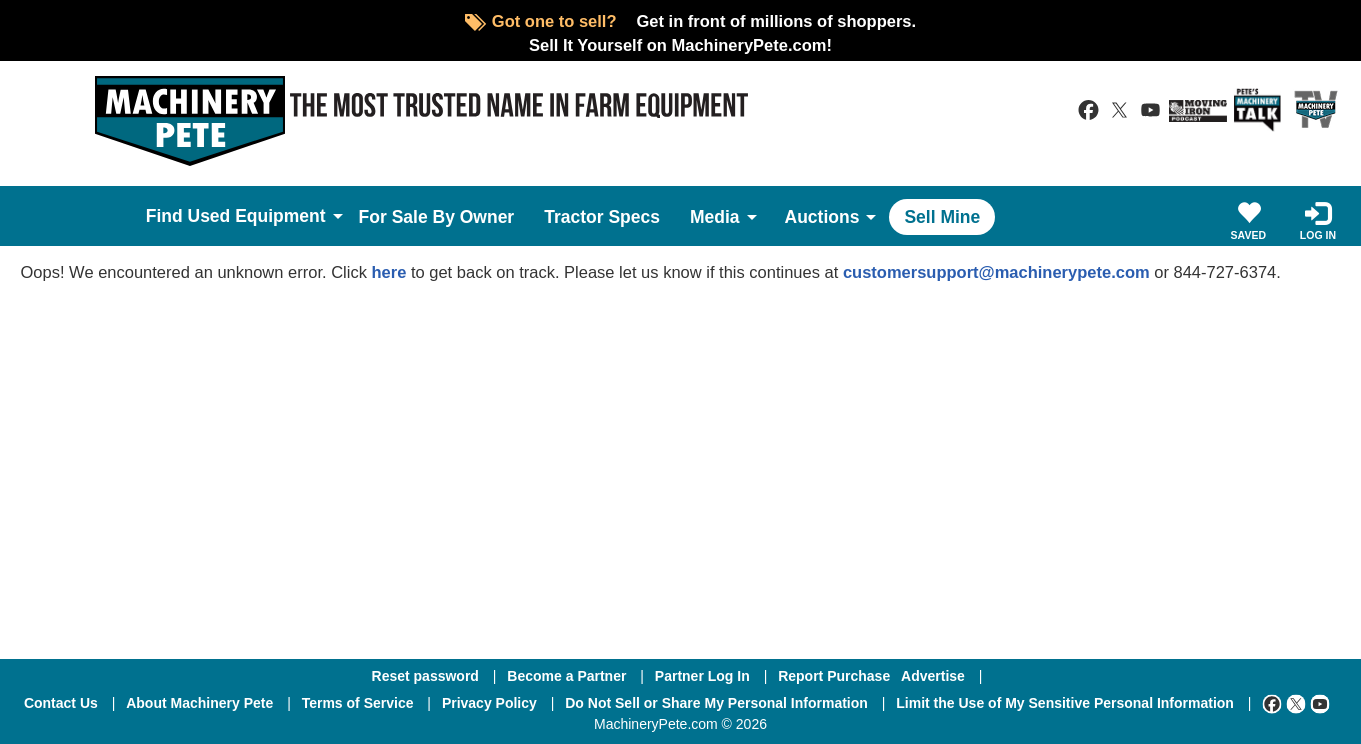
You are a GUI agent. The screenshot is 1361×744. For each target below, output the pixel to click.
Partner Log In (702, 676)
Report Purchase (834, 676)
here (388, 272)
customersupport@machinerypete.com (996, 272)
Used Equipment (257, 216)
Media (715, 217)
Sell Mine (942, 217)
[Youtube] (1320, 703)
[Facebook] (1272, 703)
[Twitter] (1296, 703)
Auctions (822, 217)
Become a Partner (566, 676)
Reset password (425, 676)
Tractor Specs (602, 217)
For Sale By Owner (437, 217)
